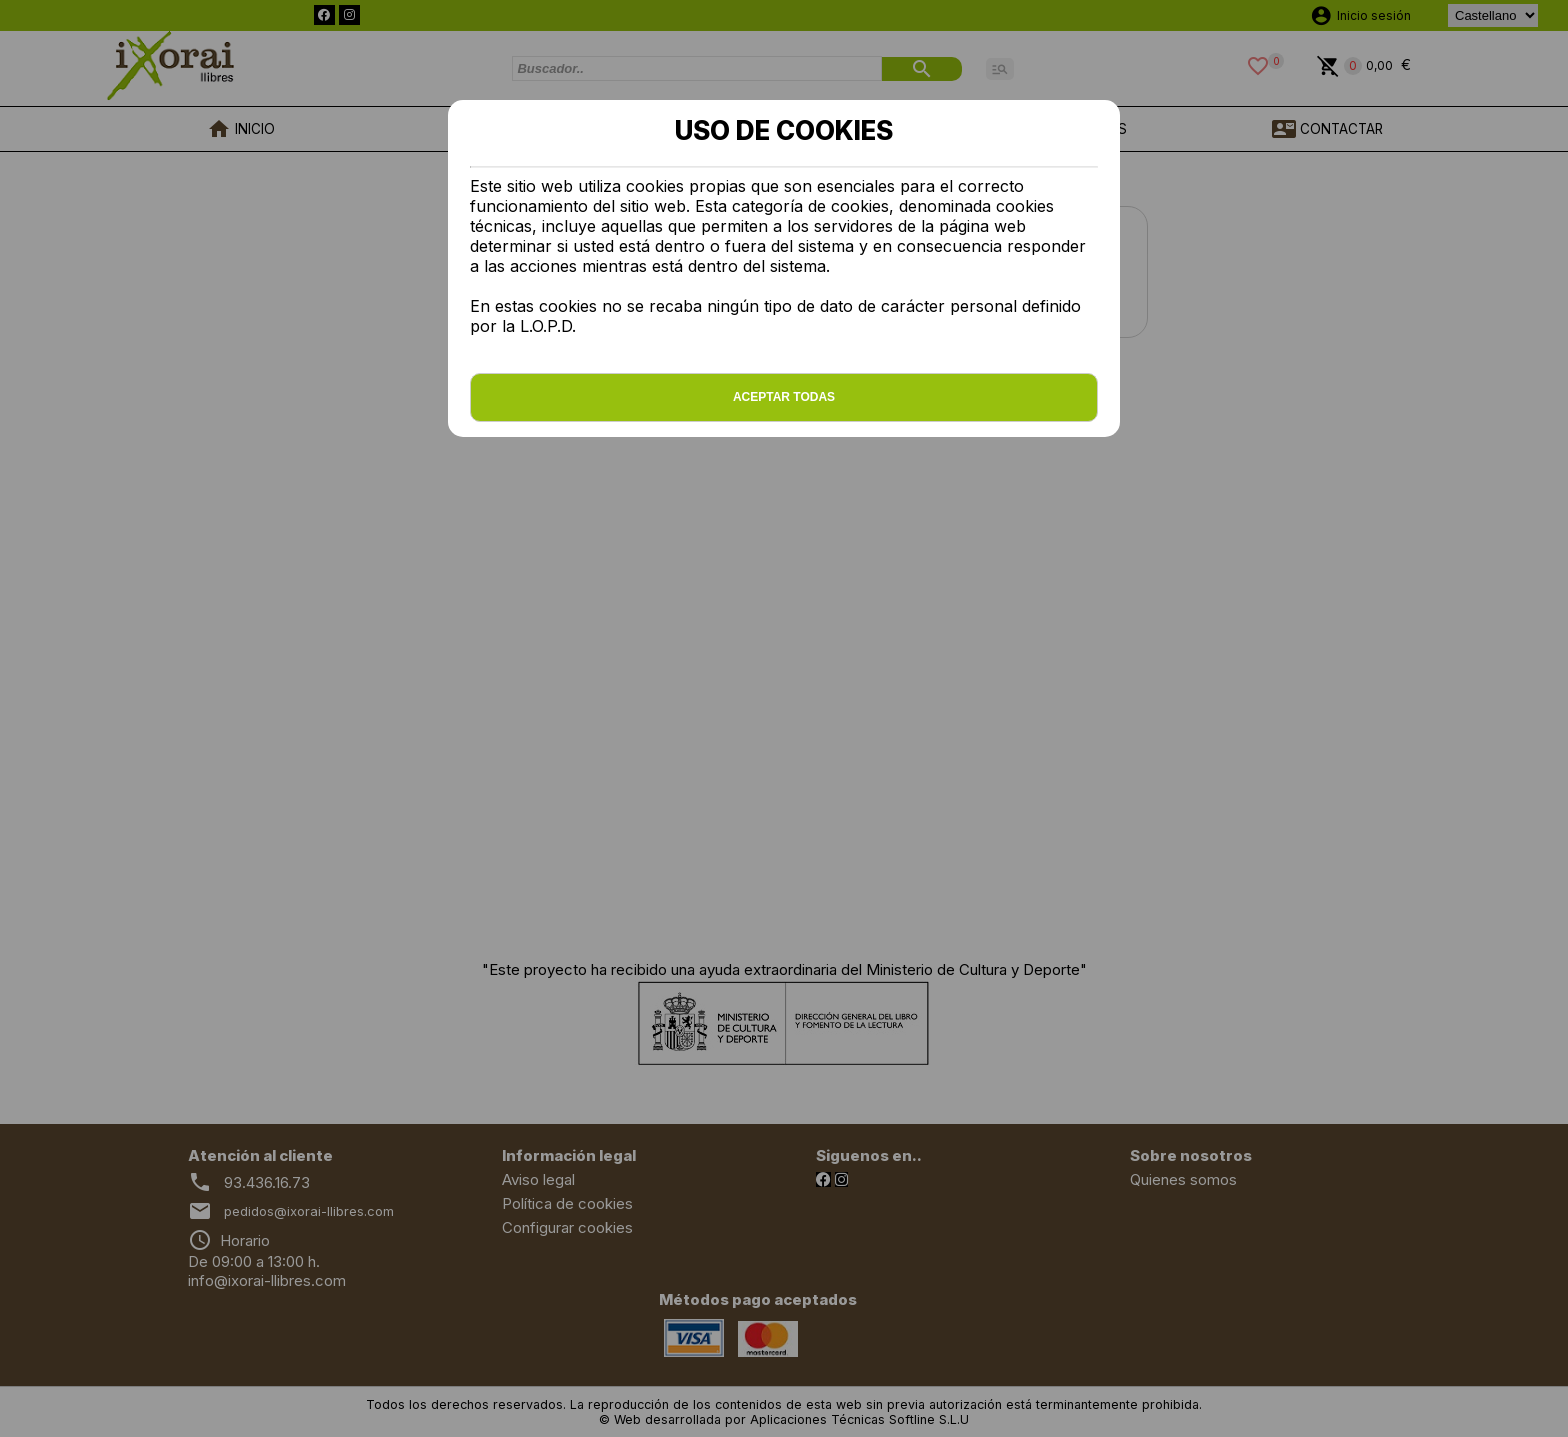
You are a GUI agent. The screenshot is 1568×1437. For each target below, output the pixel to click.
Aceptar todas (784, 397)
